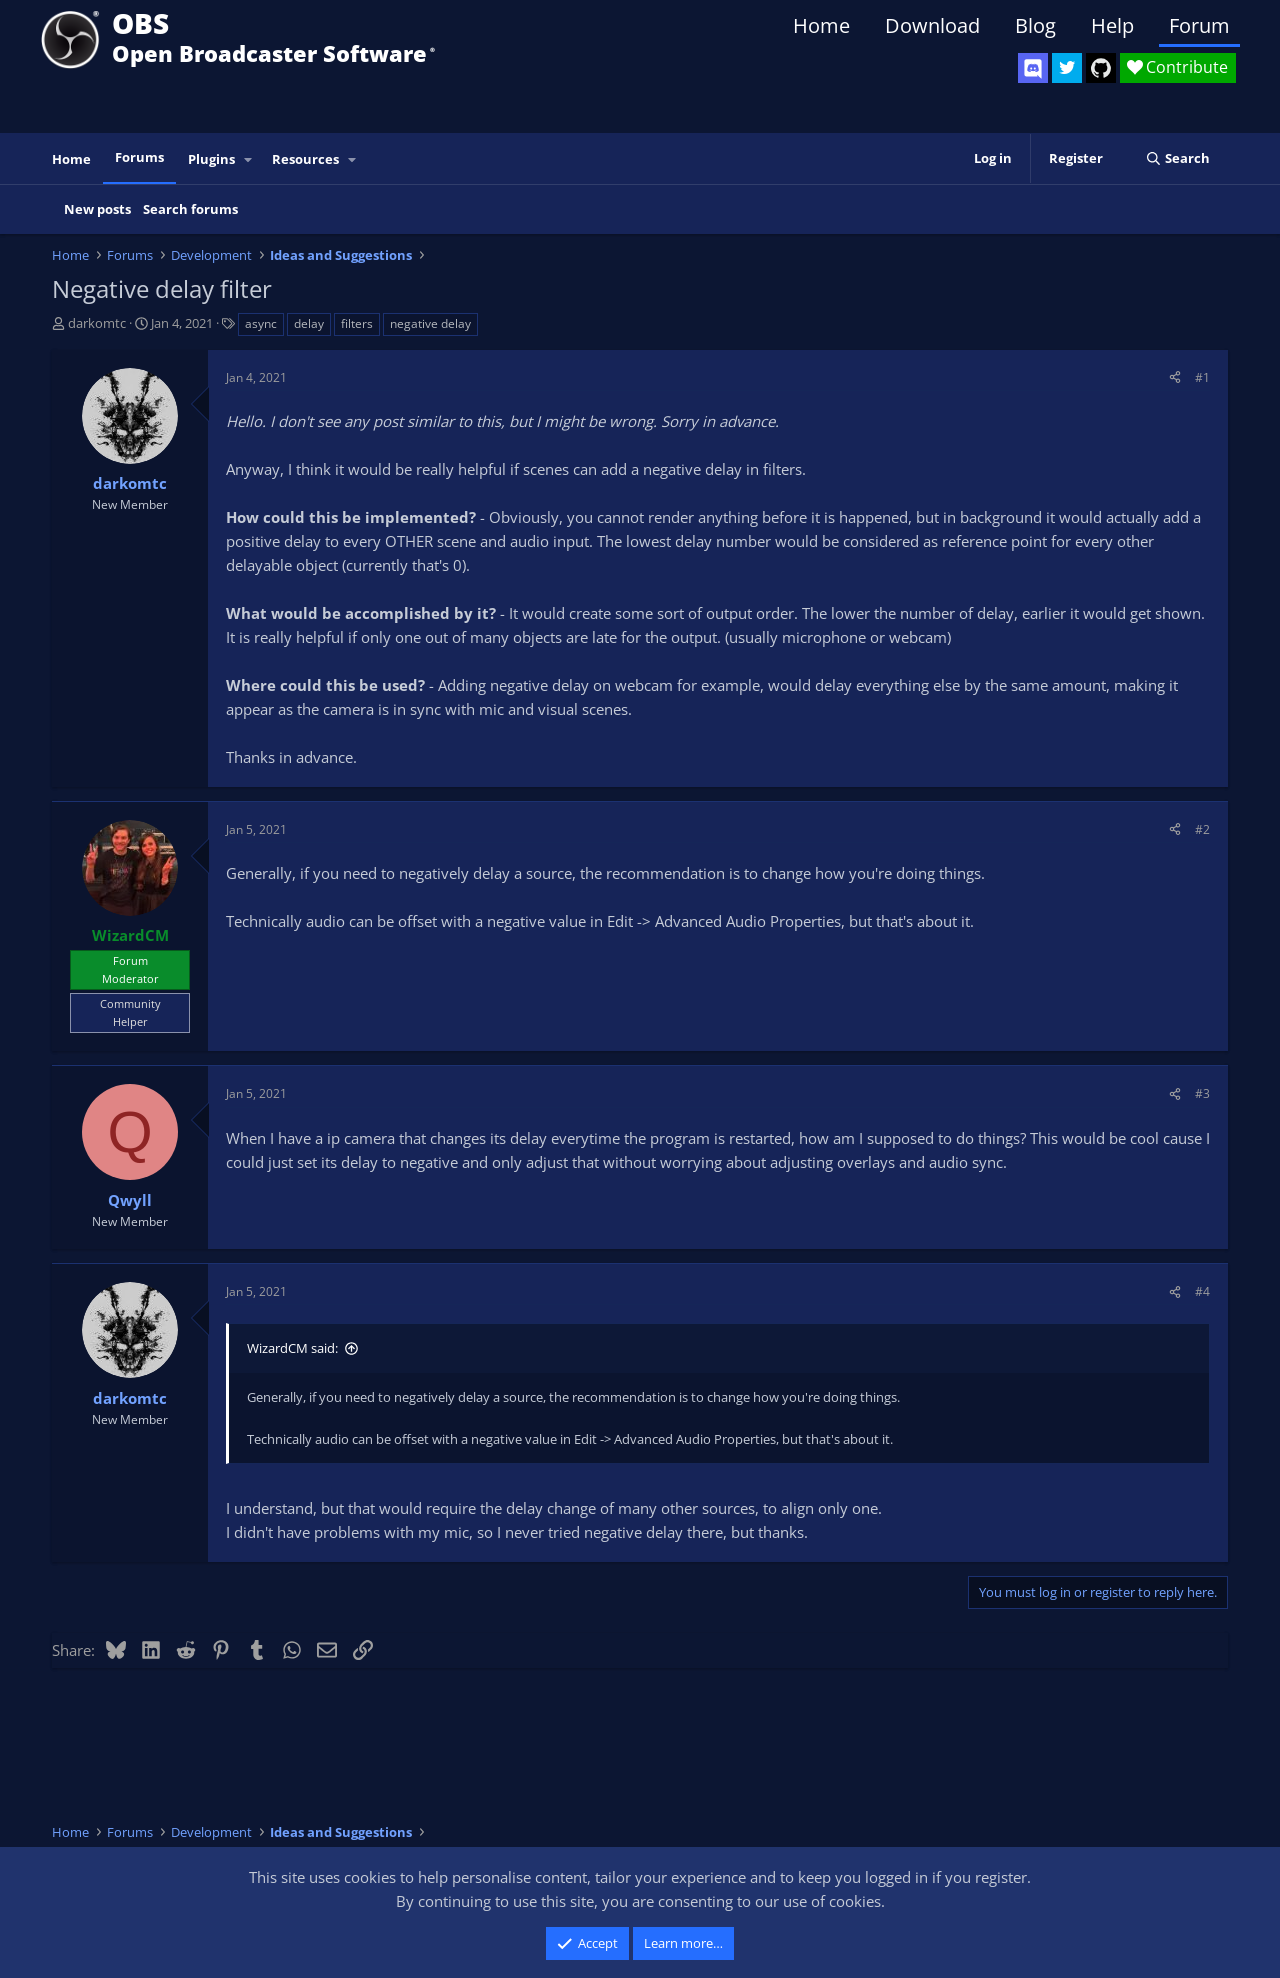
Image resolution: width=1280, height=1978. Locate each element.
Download (932, 25)
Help (1112, 25)
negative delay (430, 323)
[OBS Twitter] (1067, 68)
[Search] (1177, 158)
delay (309, 323)
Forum (1199, 25)
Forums (139, 157)
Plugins (211, 159)
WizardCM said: (292, 1348)
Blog (1035, 25)
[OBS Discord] (1033, 68)
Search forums (190, 209)
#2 (1202, 829)
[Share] (1175, 377)
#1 (1202, 377)
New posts (97, 209)
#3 (1202, 1093)
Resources (305, 159)
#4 (1202, 1291)
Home (821, 25)
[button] (249, 159)
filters (357, 323)
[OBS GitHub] (1101, 68)
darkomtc (97, 323)
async (261, 323)
